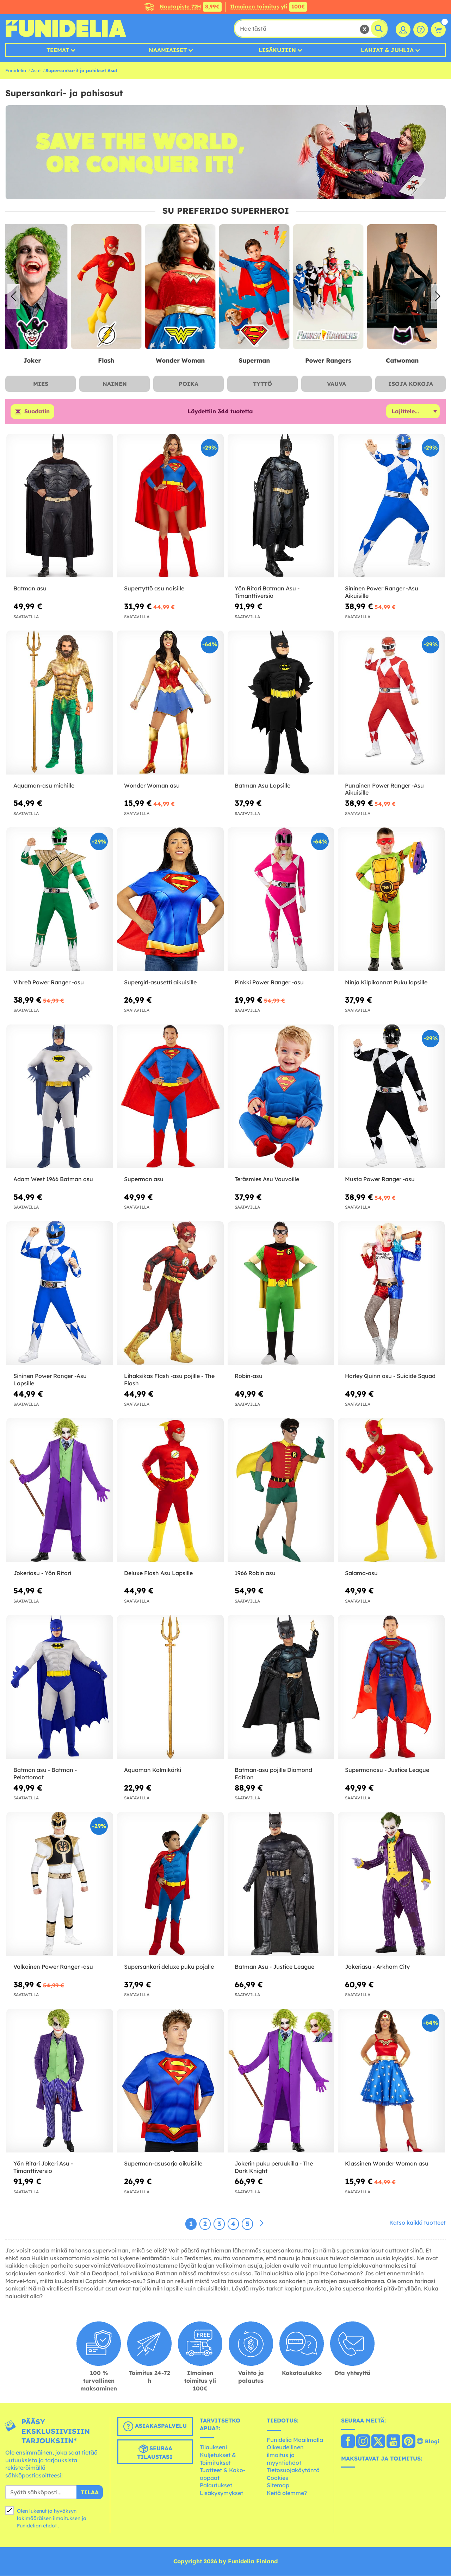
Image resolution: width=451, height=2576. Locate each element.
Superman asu (143, 1179)
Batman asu (30, 588)
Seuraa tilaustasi (155, 2452)
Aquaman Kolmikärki (152, 1769)
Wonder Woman (188, 360)
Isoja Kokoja (410, 383)
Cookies (277, 2477)
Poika (188, 383)
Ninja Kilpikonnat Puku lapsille (386, 982)
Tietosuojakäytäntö (293, 2470)
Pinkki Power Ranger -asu (269, 982)
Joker (40, 360)
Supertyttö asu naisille (154, 588)
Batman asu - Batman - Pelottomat (45, 1773)
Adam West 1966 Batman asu (53, 1179)
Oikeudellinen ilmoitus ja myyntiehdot (285, 2455)
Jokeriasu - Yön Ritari (42, 1573)
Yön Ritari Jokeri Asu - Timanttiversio (43, 2167)
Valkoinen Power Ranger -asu (53, 1966)
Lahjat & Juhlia (387, 50)
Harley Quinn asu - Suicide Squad (390, 1376)
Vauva (336, 383)
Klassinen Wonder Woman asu (386, 2163)
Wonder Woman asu (152, 785)
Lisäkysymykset (221, 2492)
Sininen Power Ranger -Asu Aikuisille (381, 592)
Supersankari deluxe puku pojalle (169, 1966)
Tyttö (262, 383)
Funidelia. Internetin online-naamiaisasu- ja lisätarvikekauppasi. (65, 28)
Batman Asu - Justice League (274, 1966)
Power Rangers (336, 360)
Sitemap (278, 2485)
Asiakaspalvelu (155, 2427)
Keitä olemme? (287, 2492)
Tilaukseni (213, 2447)
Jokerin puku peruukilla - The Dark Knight (274, 2167)
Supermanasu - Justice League (387, 1769)
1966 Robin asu (255, 1573)
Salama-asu (361, 1573)
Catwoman (410, 360)
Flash (114, 360)
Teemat (58, 50)
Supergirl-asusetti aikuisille (160, 982)
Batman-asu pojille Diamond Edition (273, 1773)
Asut (36, 70)
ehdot (50, 2525)
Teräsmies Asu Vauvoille (267, 1179)
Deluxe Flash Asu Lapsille (158, 1573)
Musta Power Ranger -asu (380, 1179)
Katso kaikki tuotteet (417, 2222)
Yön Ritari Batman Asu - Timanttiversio (267, 592)
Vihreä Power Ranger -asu (48, 982)
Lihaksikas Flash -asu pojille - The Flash (169, 1380)
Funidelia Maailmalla (295, 2439)
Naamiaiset (168, 50)
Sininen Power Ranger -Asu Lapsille (50, 1380)
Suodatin (37, 411)
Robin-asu (248, 1376)
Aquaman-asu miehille (43, 785)
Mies (40, 383)
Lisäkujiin (277, 50)
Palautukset (216, 2485)
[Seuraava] (261, 2224)
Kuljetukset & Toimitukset (218, 2458)
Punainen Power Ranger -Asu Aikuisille (384, 789)
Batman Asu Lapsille (262, 785)
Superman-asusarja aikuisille (163, 2163)
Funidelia (15, 70)
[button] (437, 296)
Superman (262, 360)
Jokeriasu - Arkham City (377, 1966)
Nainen (115, 383)
